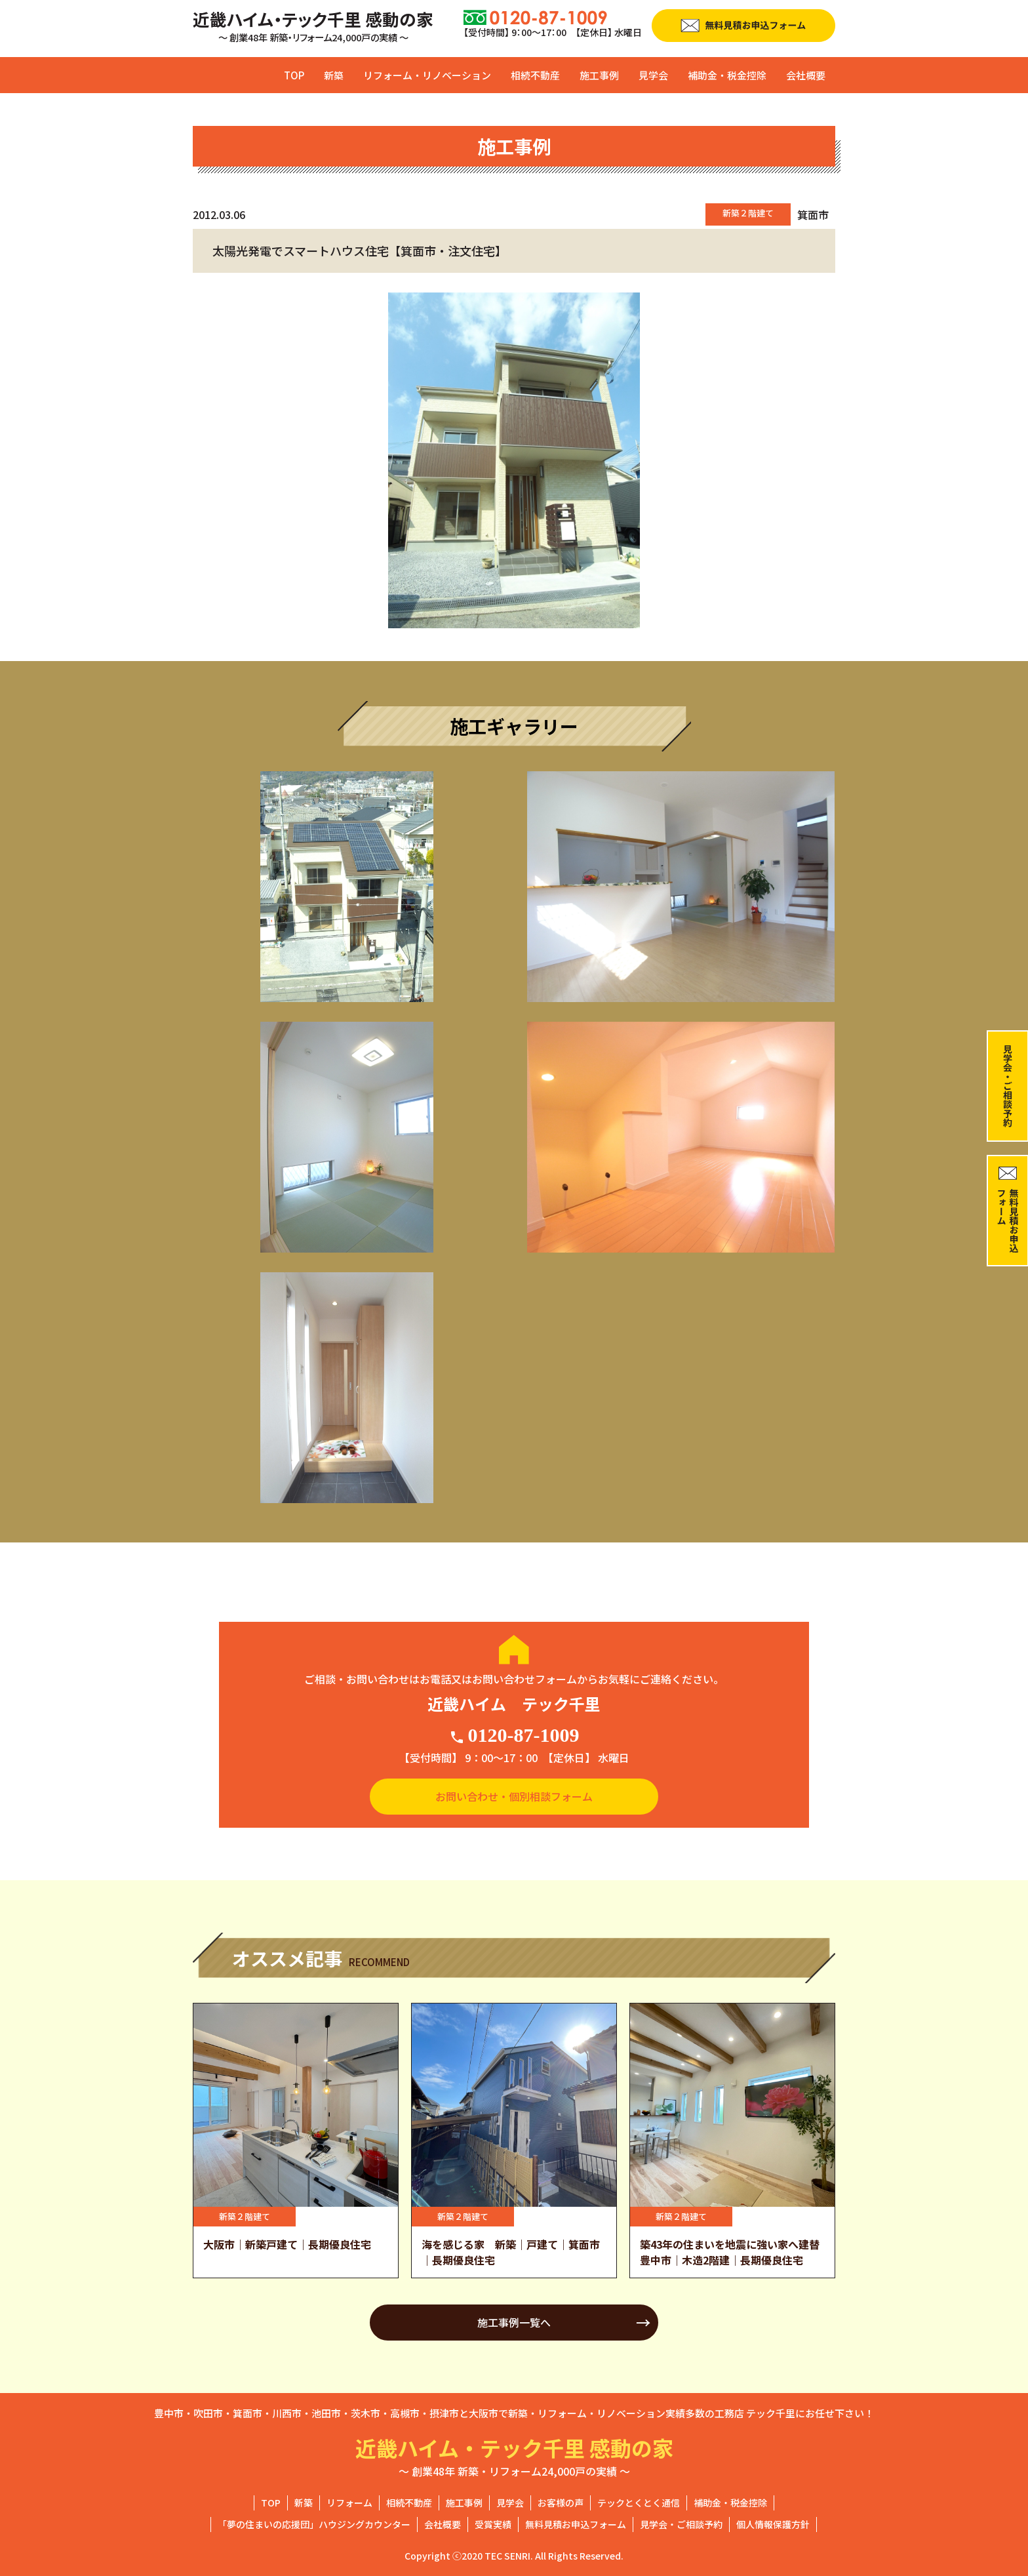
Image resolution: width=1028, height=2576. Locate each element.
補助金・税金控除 (727, 75)
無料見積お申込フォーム (575, 2524)
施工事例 (599, 75)
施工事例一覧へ (514, 2322)
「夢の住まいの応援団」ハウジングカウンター (314, 2524)
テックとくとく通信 (638, 2502)
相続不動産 (535, 75)
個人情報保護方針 (773, 2524)
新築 (334, 75)
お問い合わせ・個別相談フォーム (514, 1796)
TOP (294, 75)
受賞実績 (493, 2524)
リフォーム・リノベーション (427, 75)
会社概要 (805, 75)
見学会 (653, 75)
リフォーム (349, 2502)
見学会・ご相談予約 (681, 2524)
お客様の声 (560, 2502)
